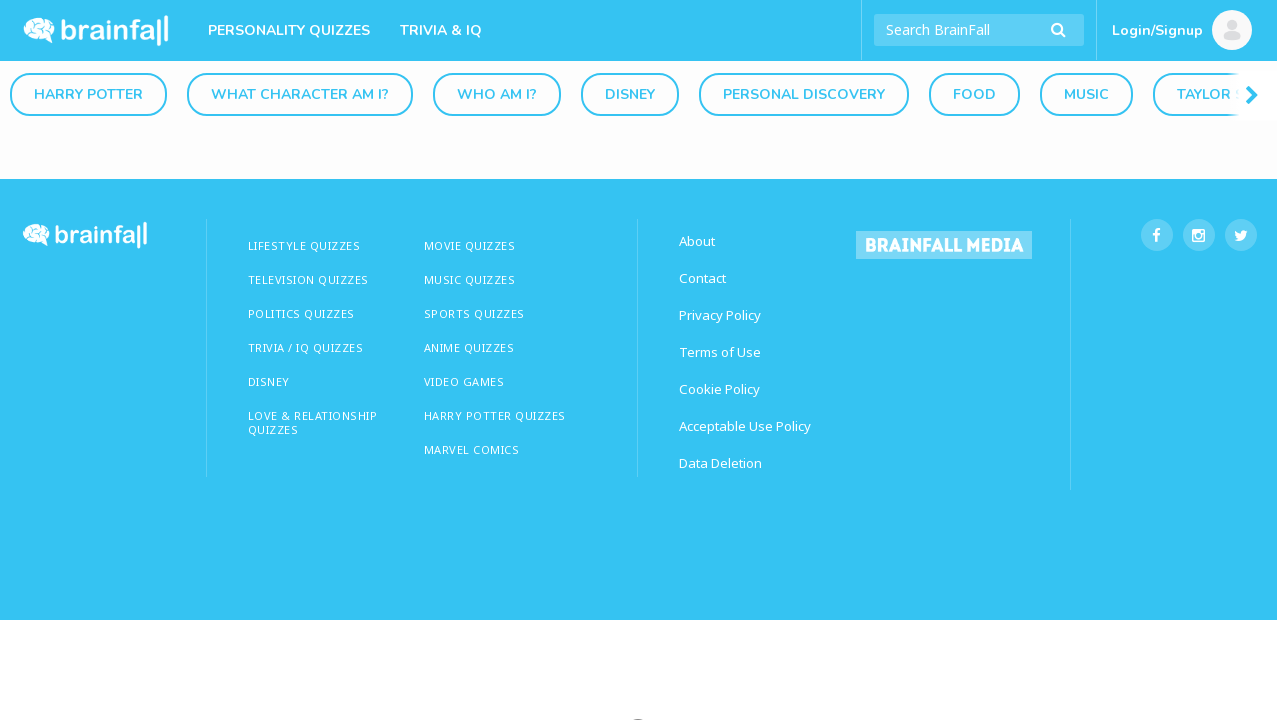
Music (1086, 94)
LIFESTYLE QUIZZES (304, 245)
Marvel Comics (472, 449)
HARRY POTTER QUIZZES (495, 415)
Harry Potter (88, 94)
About (697, 241)
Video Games (464, 381)
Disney (630, 94)
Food (974, 94)
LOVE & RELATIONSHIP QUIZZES (313, 422)
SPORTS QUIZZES (474, 313)
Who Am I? (497, 94)
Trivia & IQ (441, 30)
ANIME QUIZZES (469, 347)
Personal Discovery (804, 94)
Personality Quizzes (289, 30)
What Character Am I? (300, 94)
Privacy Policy (720, 315)
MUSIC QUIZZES (470, 279)
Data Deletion (720, 463)
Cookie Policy (719, 389)
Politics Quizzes (301, 313)
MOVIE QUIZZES (470, 245)
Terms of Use (720, 352)
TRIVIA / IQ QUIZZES (306, 347)
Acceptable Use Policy (745, 426)
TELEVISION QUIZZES (308, 279)
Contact (702, 278)
